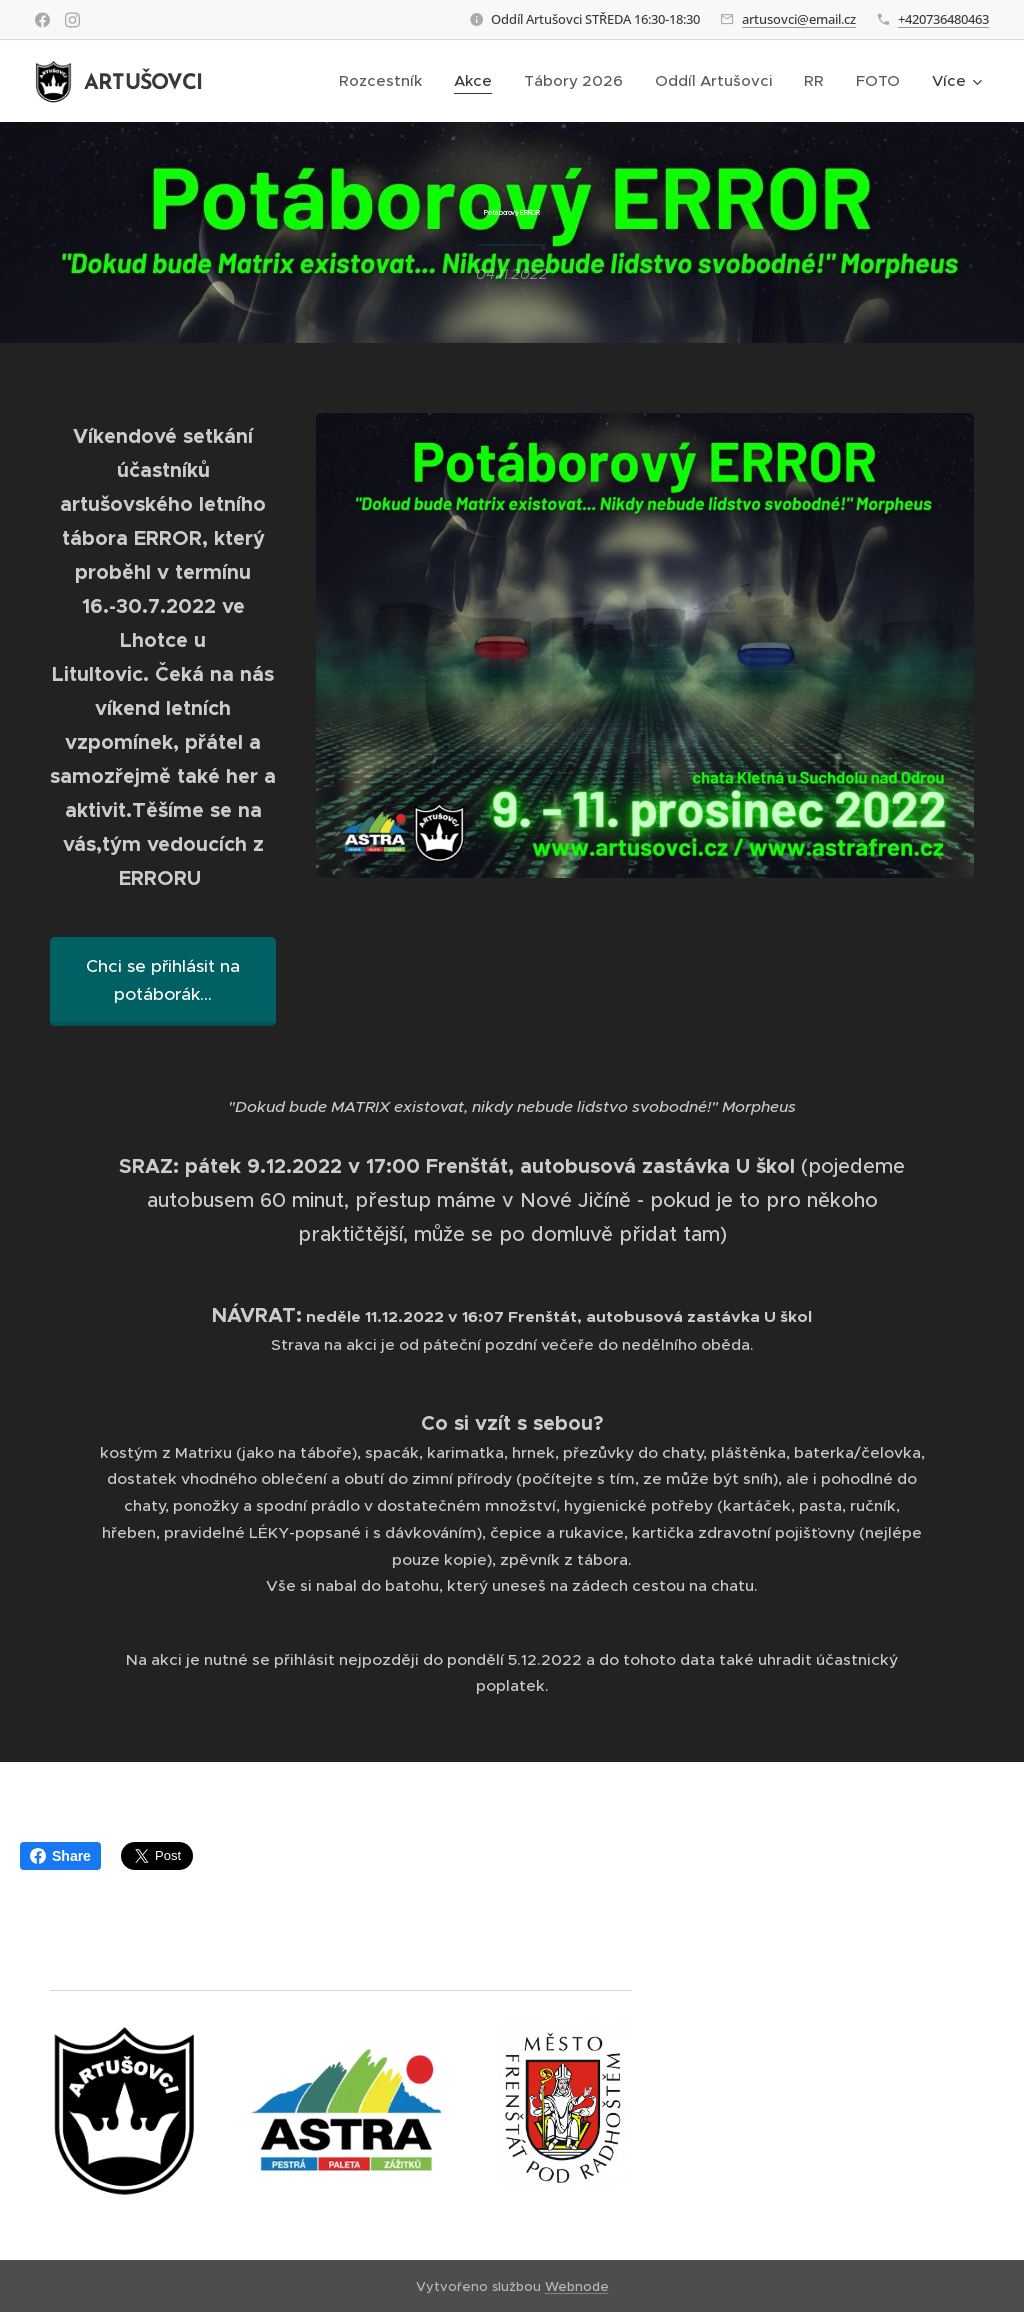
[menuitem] (386, 81)
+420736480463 (943, 19)
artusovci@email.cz (799, 19)
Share (60, 1856)
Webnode (577, 2286)
